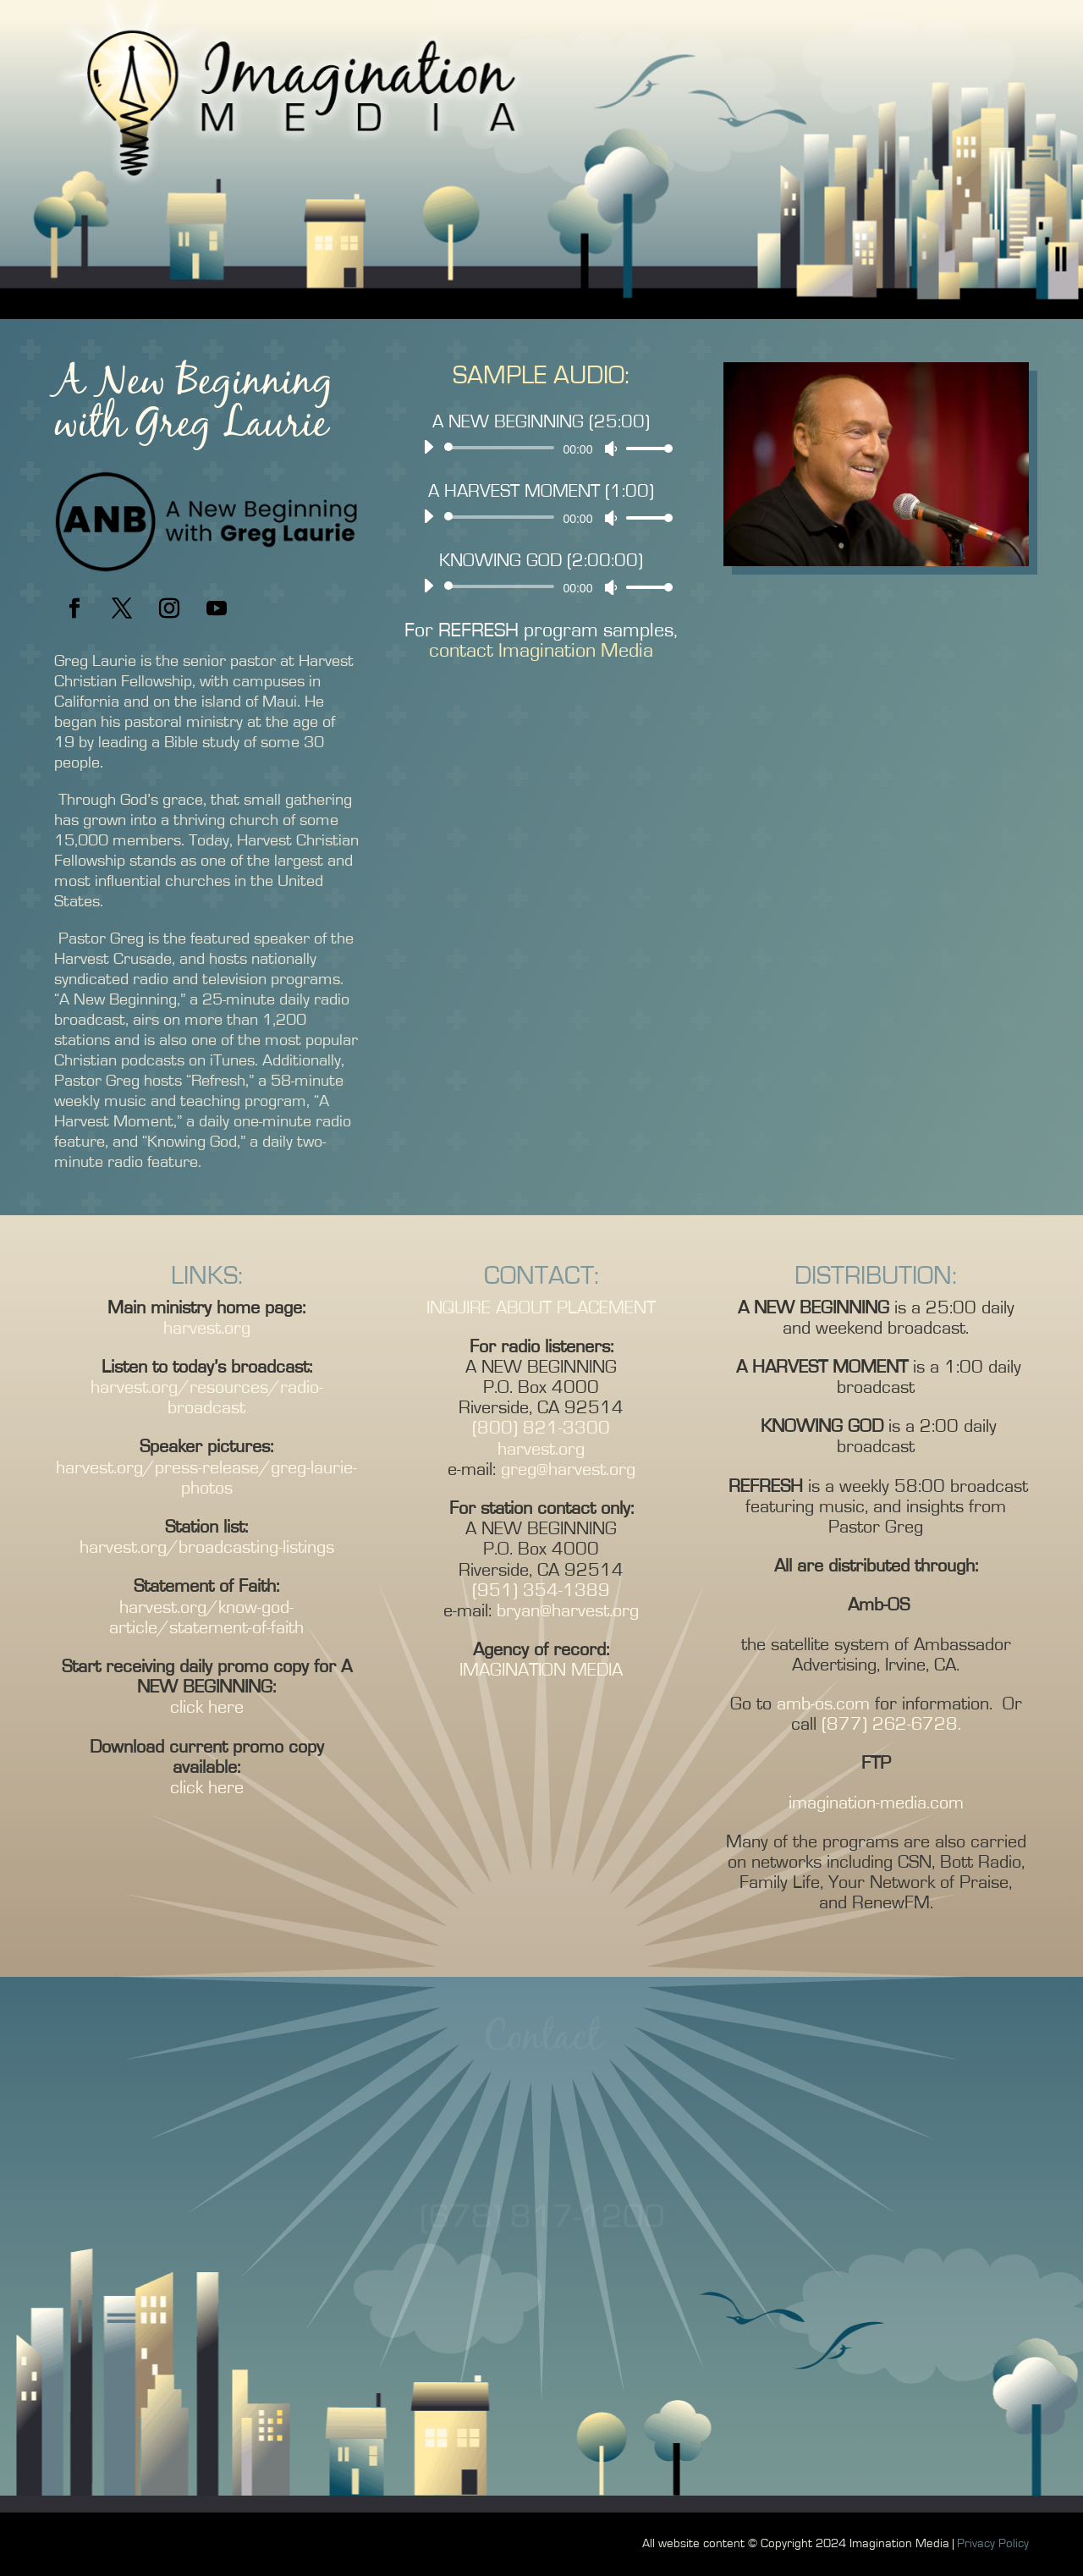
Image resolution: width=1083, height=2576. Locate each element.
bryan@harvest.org (568, 1610)
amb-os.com (823, 1703)
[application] (542, 447)
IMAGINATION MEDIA (541, 1669)
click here (207, 1707)
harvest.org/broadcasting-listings (207, 1547)
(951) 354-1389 (541, 1590)
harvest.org (206, 1327)
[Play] (428, 446)
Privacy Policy (993, 2543)
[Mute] (610, 448)
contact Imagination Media (541, 651)
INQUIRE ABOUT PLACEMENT (541, 1307)
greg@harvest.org (568, 1469)
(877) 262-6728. (888, 1724)
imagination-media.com (876, 1802)
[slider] (502, 447)
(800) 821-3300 (541, 1427)
